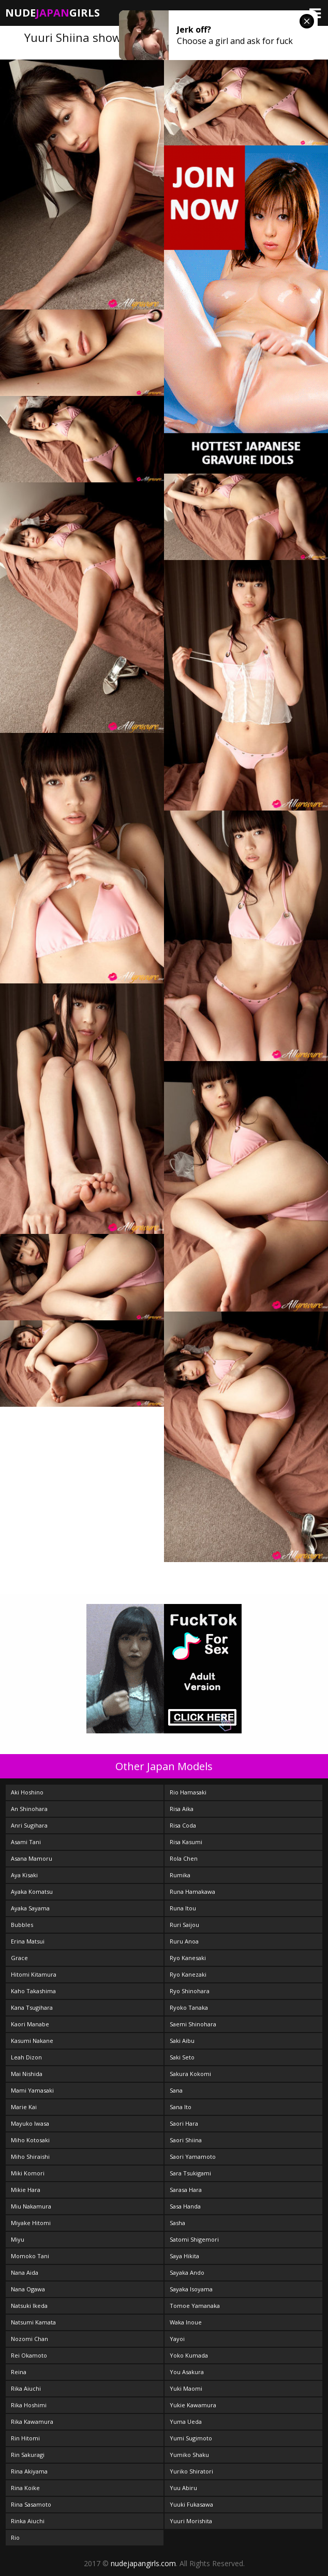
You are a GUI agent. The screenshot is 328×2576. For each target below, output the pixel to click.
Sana (176, 2090)
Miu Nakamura (31, 2206)
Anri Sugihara (29, 1825)
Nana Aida (24, 2272)
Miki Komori (27, 2173)
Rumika (180, 1875)
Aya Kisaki (24, 1875)
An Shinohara (29, 1809)
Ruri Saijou (184, 1925)
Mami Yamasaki (32, 2090)
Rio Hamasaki (188, 1792)
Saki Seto (182, 2057)
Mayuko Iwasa (30, 2123)
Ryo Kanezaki (188, 1974)
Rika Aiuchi (26, 2388)
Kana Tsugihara (32, 2007)
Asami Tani (26, 1842)
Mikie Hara (25, 2190)
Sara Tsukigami (190, 2173)
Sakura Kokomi (190, 2074)
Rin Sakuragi (27, 2455)
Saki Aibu (182, 2040)
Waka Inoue (186, 2322)
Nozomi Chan (29, 2339)
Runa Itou (183, 1908)
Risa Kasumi (186, 1842)
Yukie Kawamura (193, 2405)
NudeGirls (52, 13)
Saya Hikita (184, 2256)
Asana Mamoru (31, 1858)
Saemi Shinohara (193, 2024)
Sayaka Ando (187, 2272)
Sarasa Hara (186, 2190)
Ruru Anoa (184, 1941)
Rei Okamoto (29, 2355)
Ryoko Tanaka (189, 2007)
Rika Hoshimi (29, 2405)
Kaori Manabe (30, 2024)
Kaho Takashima (33, 1991)
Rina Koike (25, 2488)
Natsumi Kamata (33, 2322)
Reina (18, 2372)
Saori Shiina (186, 2140)
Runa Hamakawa (192, 1891)
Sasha (177, 2223)
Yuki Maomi (186, 2388)
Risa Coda (183, 1825)
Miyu (17, 2239)
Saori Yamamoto (193, 2156)
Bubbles (22, 1925)
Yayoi (177, 2339)
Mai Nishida (26, 2074)
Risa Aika (181, 1809)
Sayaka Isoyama (191, 2289)
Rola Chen (184, 1858)
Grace (19, 1958)
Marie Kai (24, 2107)
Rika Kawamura (32, 2421)
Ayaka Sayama (30, 1908)
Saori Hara (184, 2123)
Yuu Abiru (183, 2488)
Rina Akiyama (29, 2471)
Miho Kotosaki (30, 2140)
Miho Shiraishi (30, 2156)
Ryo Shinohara (190, 1991)
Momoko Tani (30, 2256)
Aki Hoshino (27, 1792)
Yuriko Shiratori (191, 2471)
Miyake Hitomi (31, 2223)
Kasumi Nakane (32, 2040)
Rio (15, 2537)
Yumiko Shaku (189, 2455)
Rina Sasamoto (31, 2504)
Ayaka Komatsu (32, 1891)
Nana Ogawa (28, 2289)
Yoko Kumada (189, 2355)
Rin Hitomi (25, 2438)
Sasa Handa (185, 2206)
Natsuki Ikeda (29, 2305)
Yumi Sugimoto (191, 2438)
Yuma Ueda (186, 2421)
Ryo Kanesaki (188, 1958)
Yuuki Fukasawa (191, 2504)
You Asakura (187, 2372)
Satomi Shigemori (194, 2239)
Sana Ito (180, 2107)
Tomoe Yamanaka (195, 2305)
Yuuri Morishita (191, 2521)
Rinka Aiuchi (27, 2521)
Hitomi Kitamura (33, 1974)
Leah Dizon (26, 2057)
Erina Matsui (27, 1941)
